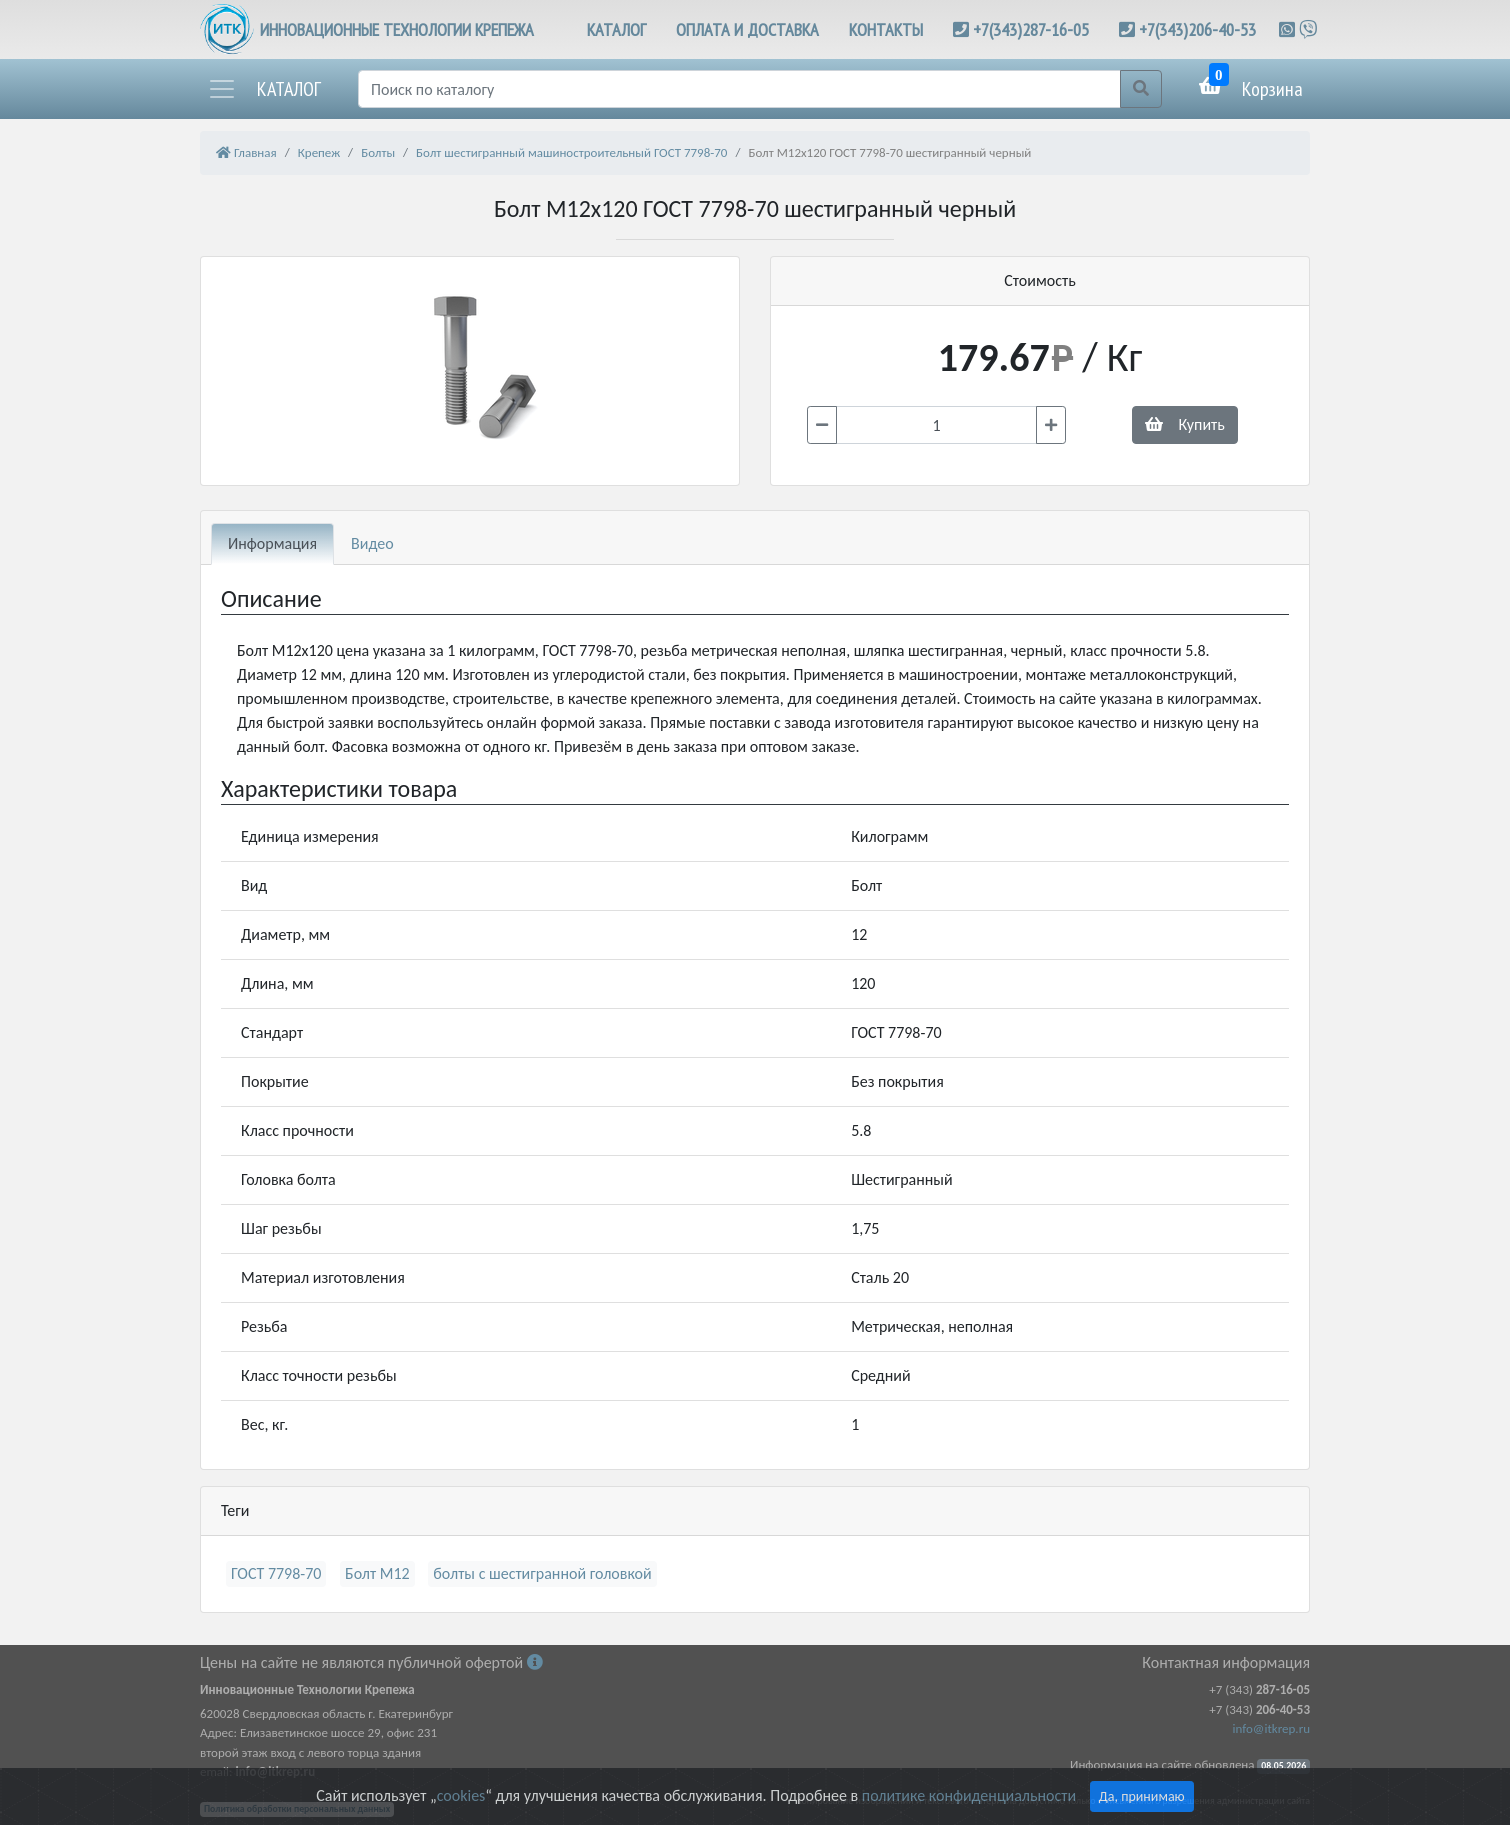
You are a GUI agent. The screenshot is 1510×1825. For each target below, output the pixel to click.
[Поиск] (739, 89)
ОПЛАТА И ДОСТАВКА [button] (747, 29)
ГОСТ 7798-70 (276, 1573)
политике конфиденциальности (969, 1795)
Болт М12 (377, 1573)
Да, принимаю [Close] (1142, 1796)
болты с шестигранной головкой (542, 1573)
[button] (264, 89)
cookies (461, 1795)
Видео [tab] (372, 543)
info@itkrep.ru (1271, 1728)
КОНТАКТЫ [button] (886, 29)
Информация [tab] (272, 543)
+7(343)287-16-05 (1031, 29)
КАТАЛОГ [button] (616, 29)
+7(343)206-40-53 (1197, 29)
